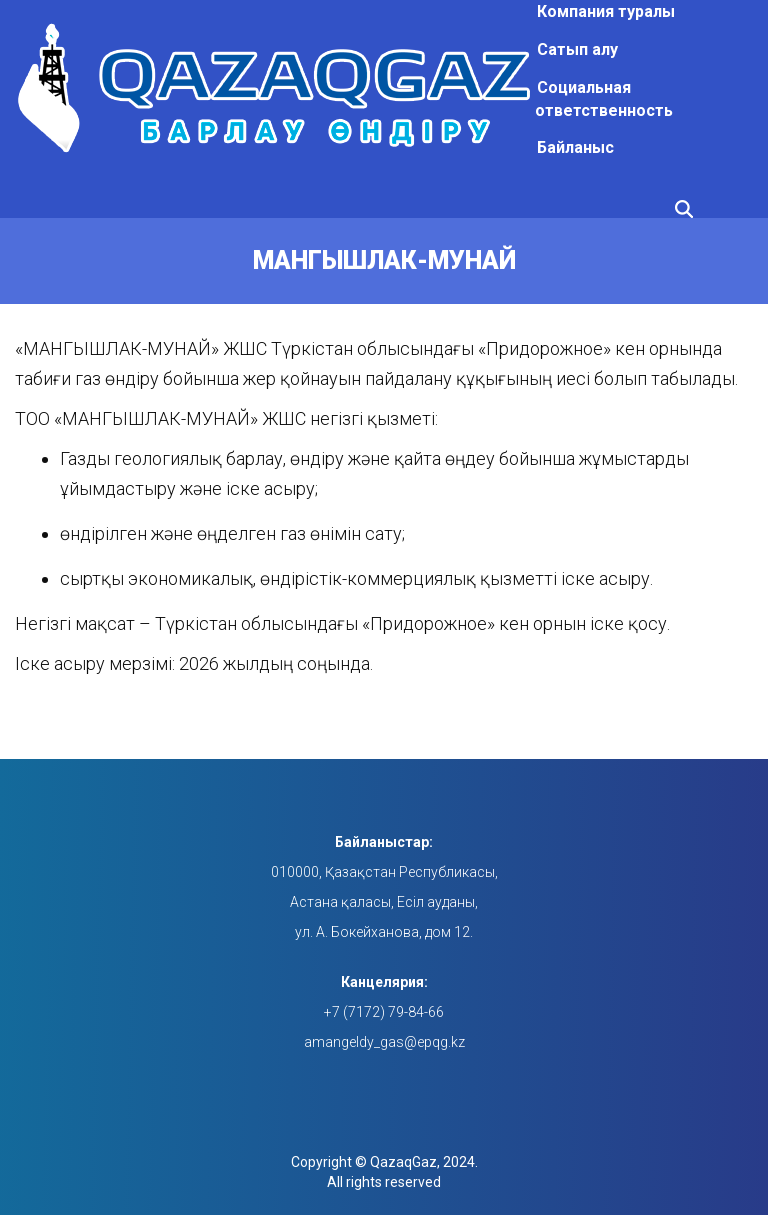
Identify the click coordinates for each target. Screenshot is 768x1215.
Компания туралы (606, 11)
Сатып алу (577, 49)
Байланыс (575, 147)
